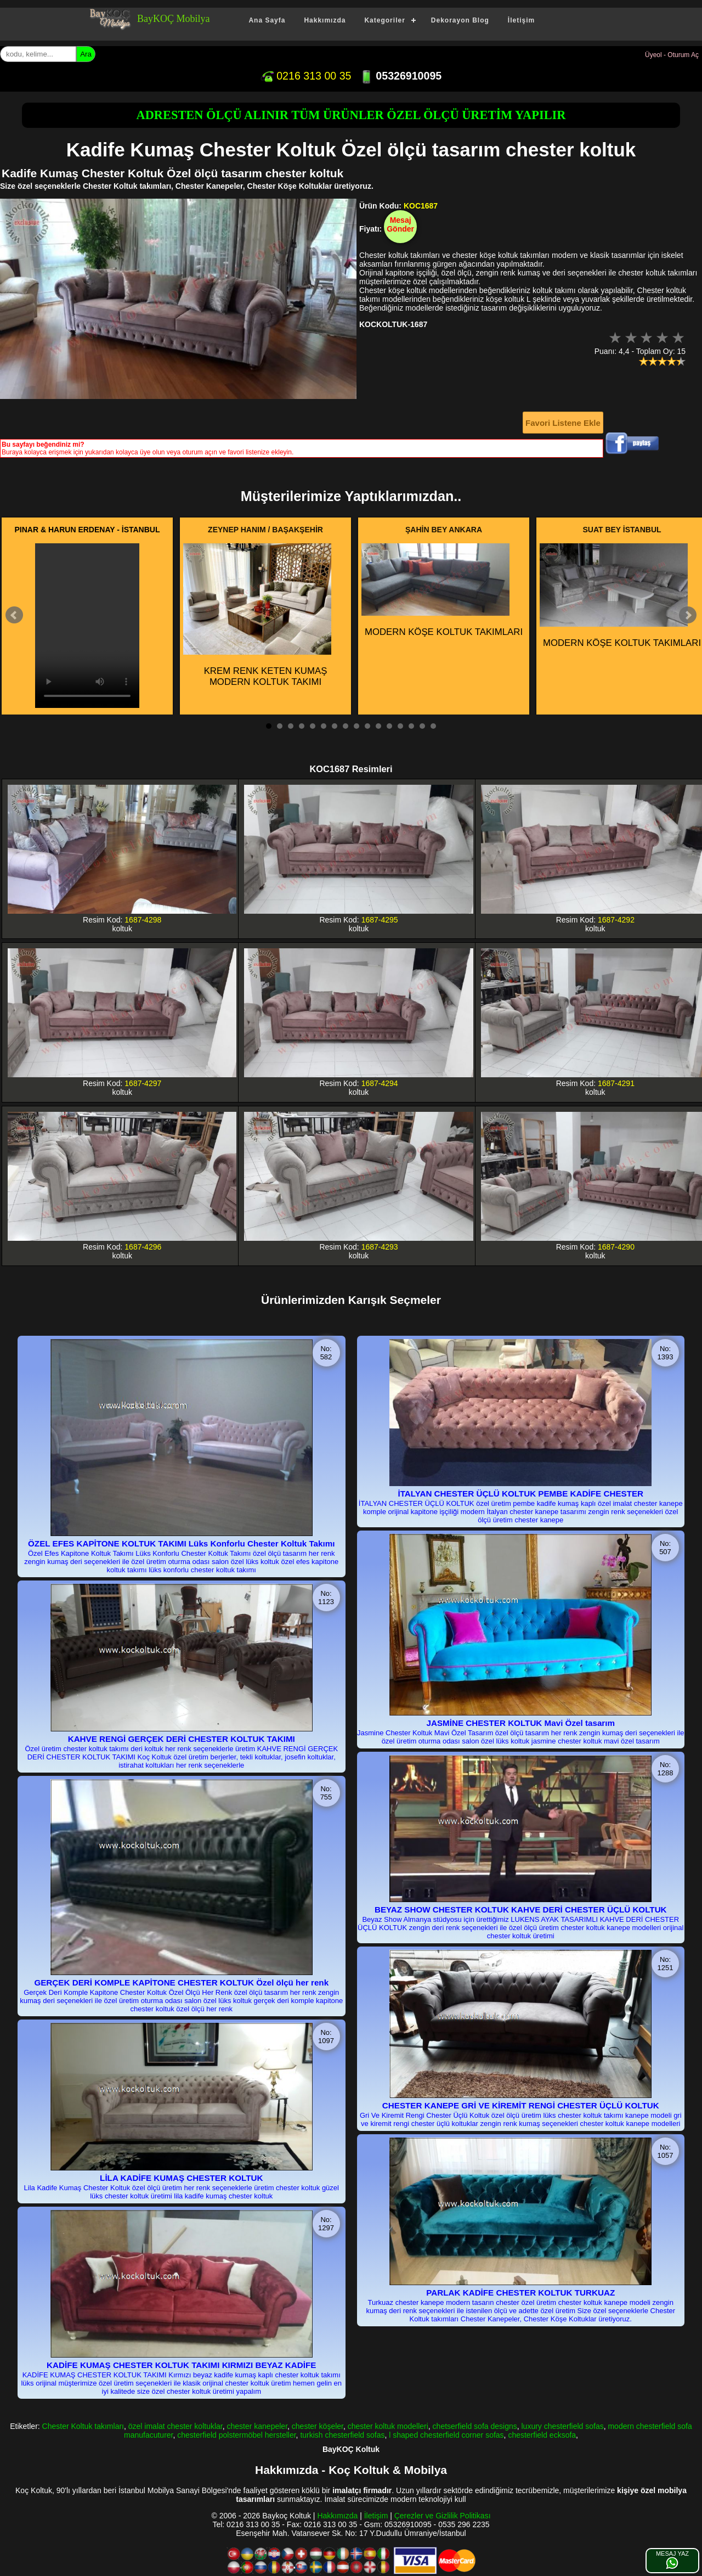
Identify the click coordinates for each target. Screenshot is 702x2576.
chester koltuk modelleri (388, 2426)
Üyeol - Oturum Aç (672, 55)
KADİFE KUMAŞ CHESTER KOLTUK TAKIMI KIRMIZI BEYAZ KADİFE (181, 2365)
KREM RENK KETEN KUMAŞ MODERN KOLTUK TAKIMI (257, 615)
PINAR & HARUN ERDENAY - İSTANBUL (87, 529)
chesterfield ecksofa (542, 2435)
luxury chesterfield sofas (562, 2426)
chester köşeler (317, 2426)
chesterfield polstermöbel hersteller (236, 2435)
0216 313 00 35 (306, 76)
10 (367, 726)
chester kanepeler (257, 2426)
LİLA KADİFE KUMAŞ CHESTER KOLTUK (181, 2178)
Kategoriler (384, 20)
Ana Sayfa (266, 20)
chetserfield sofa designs (475, 2426)
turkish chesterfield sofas (342, 2435)
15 (422, 726)
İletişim (521, 20)
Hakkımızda (325, 20)
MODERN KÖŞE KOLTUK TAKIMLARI (442, 590)
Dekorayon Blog (460, 20)
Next (688, 615)
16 (433, 726)
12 (389, 726)
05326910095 (400, 76)
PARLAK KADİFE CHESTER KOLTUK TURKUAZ (520, 2292)
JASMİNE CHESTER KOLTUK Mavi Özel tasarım (520, 1723)
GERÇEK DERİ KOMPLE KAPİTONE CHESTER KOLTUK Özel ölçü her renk (181, 1982)
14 (411, 726)
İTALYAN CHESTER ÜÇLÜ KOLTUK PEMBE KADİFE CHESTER (520, 1493)
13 (400, 726)
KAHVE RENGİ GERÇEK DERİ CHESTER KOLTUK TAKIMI (181, 1738)
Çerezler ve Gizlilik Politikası (442, 2515)
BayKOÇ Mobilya (173, 18)
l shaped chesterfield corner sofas (446, 2435)
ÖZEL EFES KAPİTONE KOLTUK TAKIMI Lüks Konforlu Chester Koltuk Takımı (181, 1543)
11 (378, 726)
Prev (14, 615)
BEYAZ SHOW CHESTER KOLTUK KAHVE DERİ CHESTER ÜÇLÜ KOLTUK (521, 1909)
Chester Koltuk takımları (83, 2426)
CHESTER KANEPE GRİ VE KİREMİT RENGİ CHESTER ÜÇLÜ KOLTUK (520, 2105)
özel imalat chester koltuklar (175, 2426)
